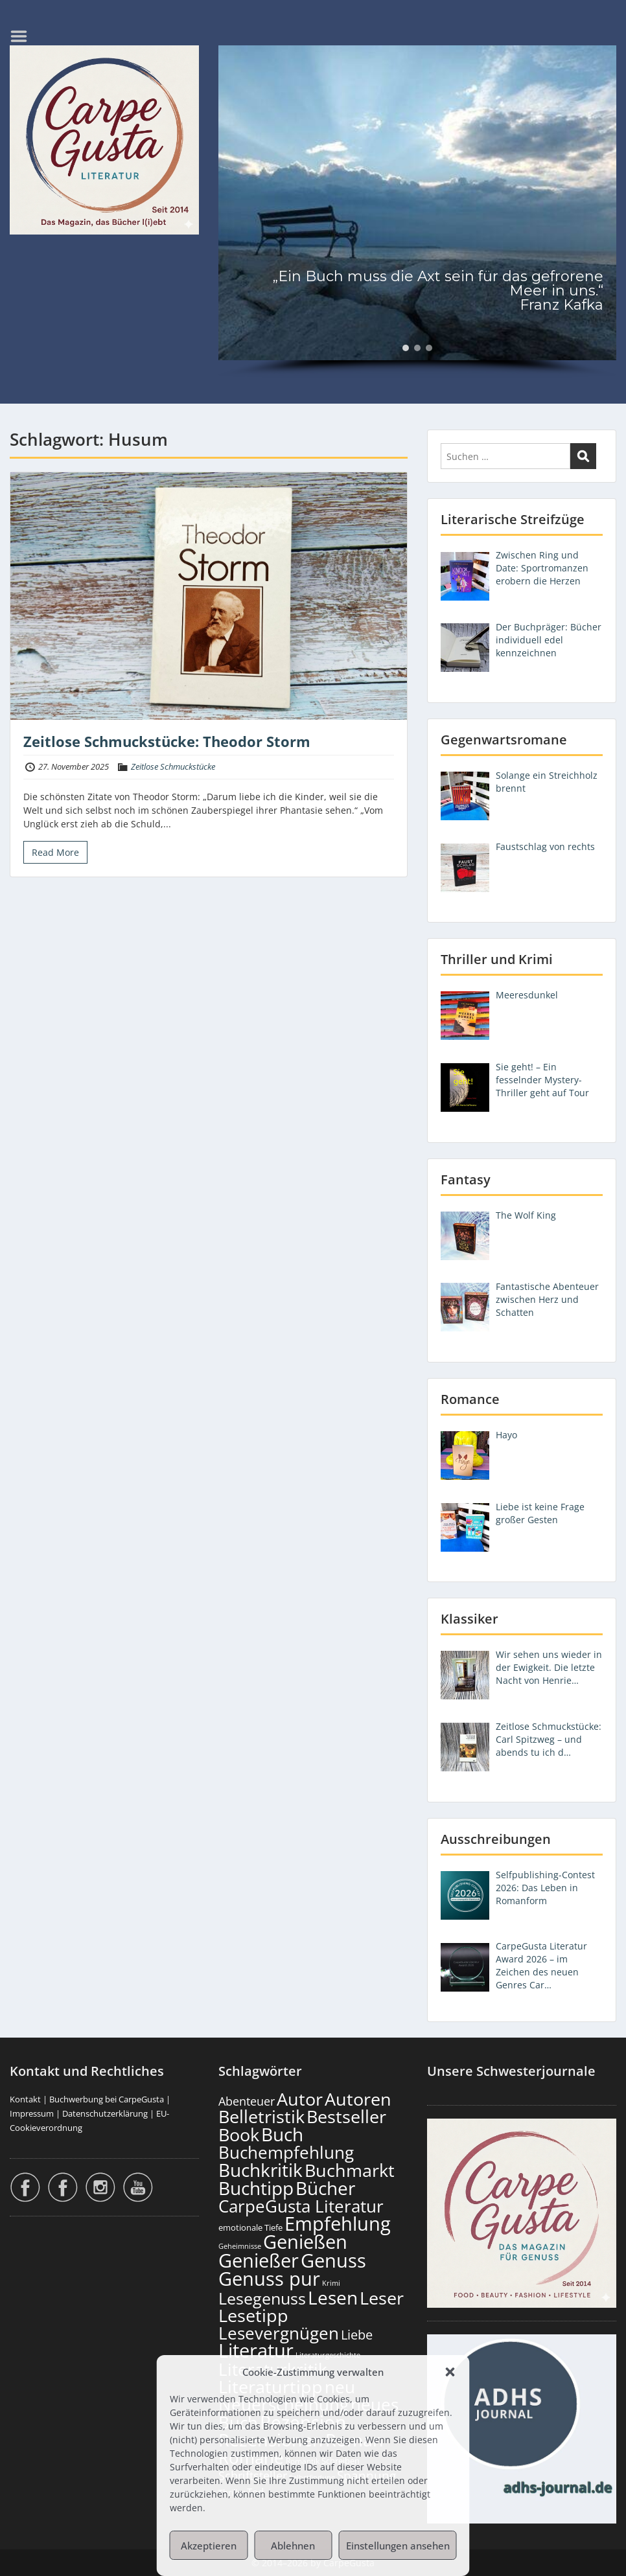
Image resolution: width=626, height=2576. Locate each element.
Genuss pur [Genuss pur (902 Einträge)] (269, 2279)
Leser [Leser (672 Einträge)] (382, 2298)
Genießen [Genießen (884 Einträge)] (305, 2242)
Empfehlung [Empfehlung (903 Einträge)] (337, 2224)
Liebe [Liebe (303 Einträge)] (357, 2334)
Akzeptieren (209, 2545)
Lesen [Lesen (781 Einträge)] (333, 2297)
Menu (23, 36)
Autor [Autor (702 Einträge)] (300, 2099)
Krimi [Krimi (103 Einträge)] (331, 2283)
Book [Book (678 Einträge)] (238, 2134)
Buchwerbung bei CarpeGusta (106, 2099)
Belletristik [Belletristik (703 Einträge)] (261, 2116)
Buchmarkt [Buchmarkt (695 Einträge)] (350, 2170)
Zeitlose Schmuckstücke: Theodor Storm (166, 741)
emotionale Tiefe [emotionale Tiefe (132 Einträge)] (250, 2227)
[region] (417, 211)
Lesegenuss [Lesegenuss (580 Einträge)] (262, 2298)
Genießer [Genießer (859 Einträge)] (258, 2260)
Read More (55, 852)
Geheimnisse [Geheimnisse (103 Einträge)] (239, 2246)
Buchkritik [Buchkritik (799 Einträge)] (260, 2169)
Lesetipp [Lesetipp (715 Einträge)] (253, 2315)
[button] (450, 2371)
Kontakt (25, 2099)
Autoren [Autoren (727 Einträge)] (358, 2099)
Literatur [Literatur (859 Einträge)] (256, 2350)
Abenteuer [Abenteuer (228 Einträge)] (246, 2101)
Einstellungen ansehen (398, 2545)
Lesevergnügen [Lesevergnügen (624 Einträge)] (278, 2333)
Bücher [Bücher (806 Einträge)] (325, 2188)
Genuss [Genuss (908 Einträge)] (333, 2260)
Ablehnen (293, 2545)
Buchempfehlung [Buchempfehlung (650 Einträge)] (286, 2152)
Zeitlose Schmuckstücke (173, 766)
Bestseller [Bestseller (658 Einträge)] (346, 2116)
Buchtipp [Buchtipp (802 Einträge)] (256, 2188)
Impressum (32, 2113)
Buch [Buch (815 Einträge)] (282, 2134)
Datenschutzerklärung (105, 2113)
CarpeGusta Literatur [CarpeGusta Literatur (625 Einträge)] (301, 2206)
